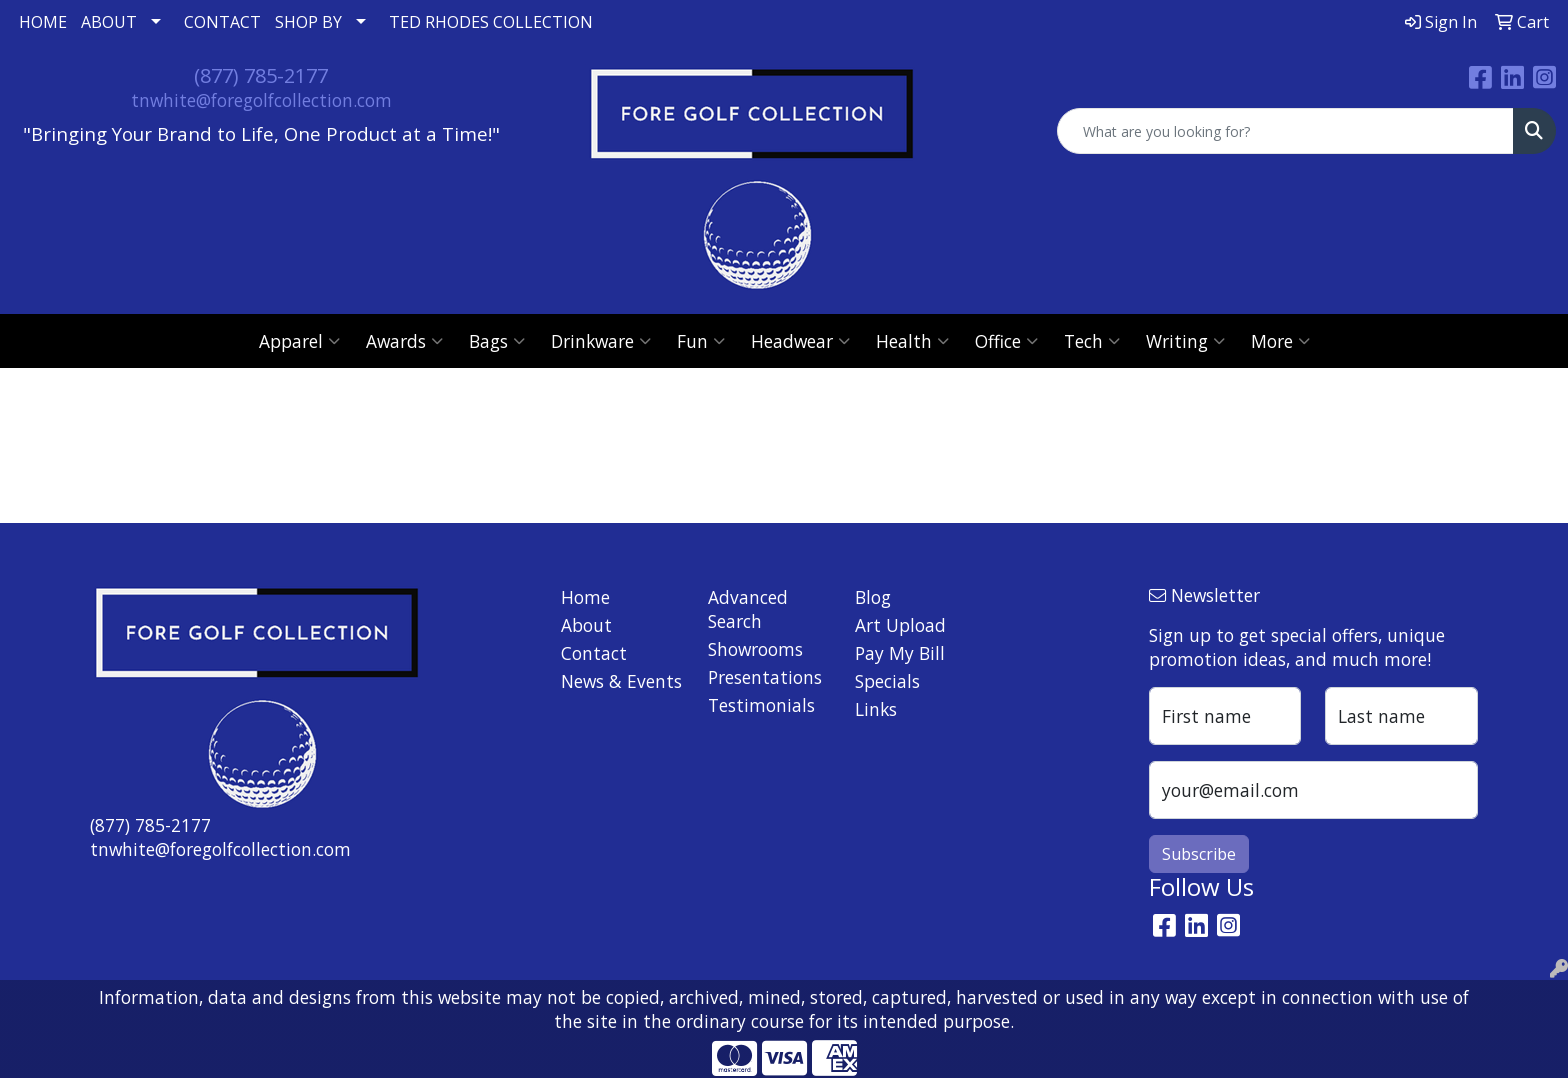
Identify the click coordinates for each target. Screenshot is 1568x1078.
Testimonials (761, 705)
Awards (404, 341)
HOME (43, 22)
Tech (1092, 341)
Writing (1185, 341)
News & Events (621, 681)
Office (1006, 341)
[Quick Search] (1285, 131)
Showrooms (755, 649)
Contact (594, 653)
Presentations (765, 677)
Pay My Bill (900, 653)
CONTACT (222, 22)
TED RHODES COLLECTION (491, 22)
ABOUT (109, 22)
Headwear (800, 341)
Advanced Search (748, 609)
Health (912, 341)
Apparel (299, 341)
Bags (497, 341)
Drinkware (601, 341)
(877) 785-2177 (261, 75)
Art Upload (900, 625)
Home (585, 597)
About (586, 625)
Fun (701, 341)
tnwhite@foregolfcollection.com (261, 100)
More (1280, 341)
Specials (887, 681)
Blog (873, 597)
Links (876, 709)
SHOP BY (308, 22)
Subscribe (1199, 854)
